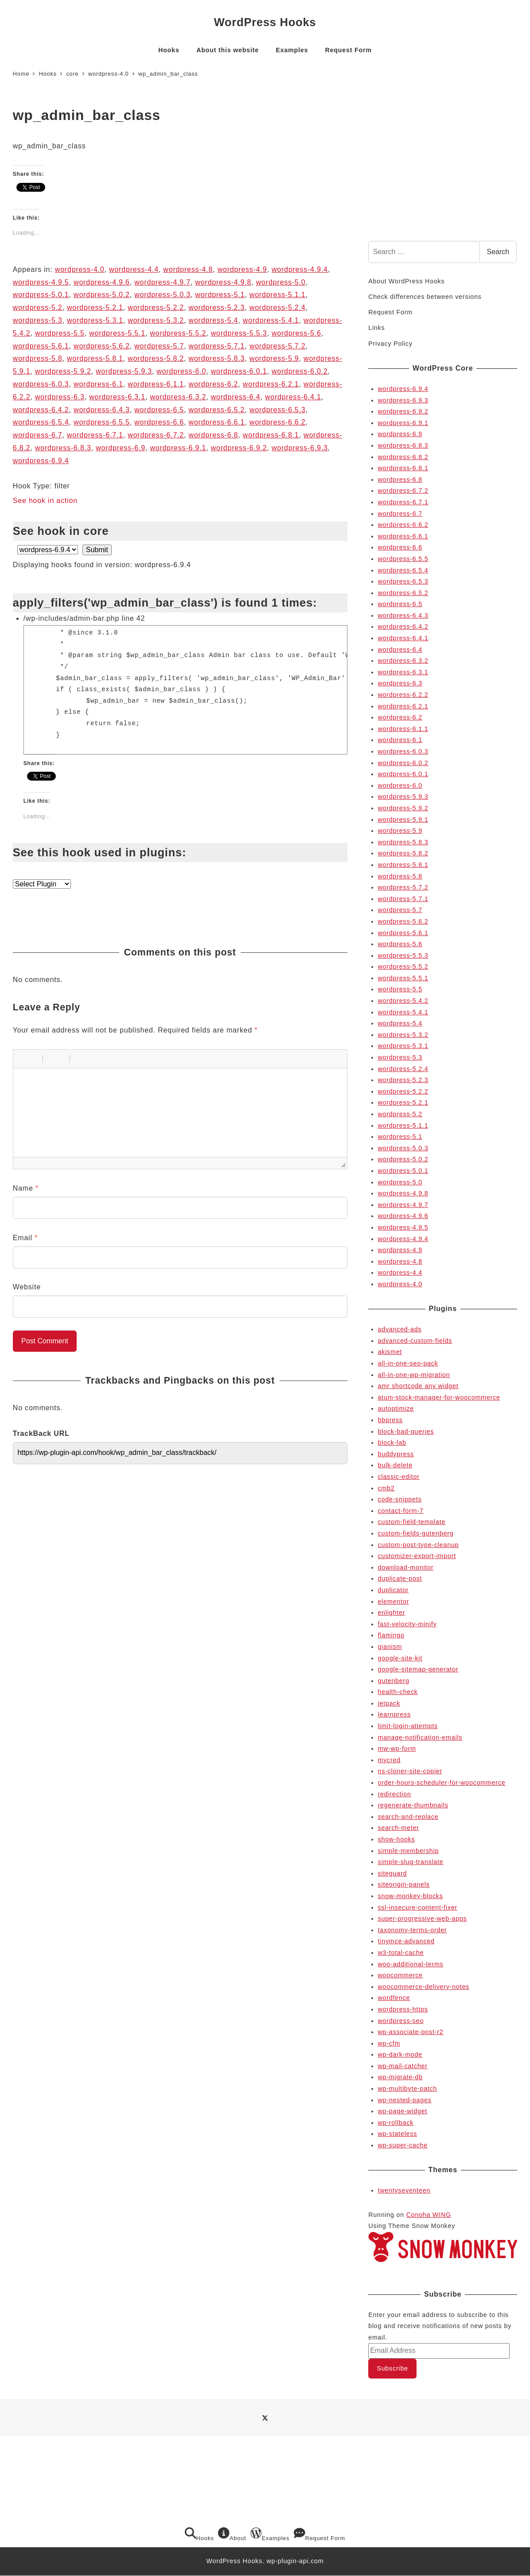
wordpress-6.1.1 (156, 384)
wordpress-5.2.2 (156, 307)
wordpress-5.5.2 (178, 333)
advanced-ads (400, 1329)
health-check (398, 1691)
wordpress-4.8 (188, 269)
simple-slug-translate (411, 1861)
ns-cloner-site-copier (410, 1771)
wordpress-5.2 (37, 307)
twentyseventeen (404, 2190)
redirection (394, 1794)
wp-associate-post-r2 (411, 2031)
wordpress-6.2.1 (271, 384)
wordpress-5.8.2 (156, 358)
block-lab (392, 1442)
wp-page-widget (403, 2111)
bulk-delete (395, 1465)
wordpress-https (403, 2009)
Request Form (390, 312)
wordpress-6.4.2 (41, 410)
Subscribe (392, 2368)
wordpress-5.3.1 (95, 320)
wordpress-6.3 (60, 397)
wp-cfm (389, 2043)
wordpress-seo (401, 2020)
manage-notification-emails (420, 1737)
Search (498, 251)
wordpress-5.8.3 (217, 358)
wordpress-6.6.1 (217, 422)
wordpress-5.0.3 (162, 294)
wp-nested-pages (405, 2100)
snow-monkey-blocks (410, 1895)
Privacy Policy (390, 343)
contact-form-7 (401, 1510)
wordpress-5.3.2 (156, 320)
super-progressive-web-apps (422, 1918)
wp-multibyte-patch (407, 2088)
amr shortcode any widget (418, 1385)
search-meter (398, 1827)
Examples (269, 2534)
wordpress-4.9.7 (162, 282)
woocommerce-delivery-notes (424, 1986)
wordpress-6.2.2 (403, 694)
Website (27, 1287)
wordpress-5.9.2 (63, 371)
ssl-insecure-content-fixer (418, 1907)
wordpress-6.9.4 (41, 460)
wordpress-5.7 (159, 346)
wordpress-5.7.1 (217, 346)
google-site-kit (400, 1658)
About (232, 2534)
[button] (23, 1058)
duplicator (393, 1590)
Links (376, 327)
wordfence (394, 1997)
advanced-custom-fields (415, 1340)
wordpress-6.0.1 (239, 371)
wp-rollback (396, 2122)
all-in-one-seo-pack (408, 1363)
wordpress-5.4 (213, 320)
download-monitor (406, 1567)
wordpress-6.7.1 (95, 435)
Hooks (199, 2534)
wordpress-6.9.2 (239, 448)
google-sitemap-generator (418, 1669)
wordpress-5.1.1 (277, 294)
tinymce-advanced (406, 1941)
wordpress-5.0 (281, 282)
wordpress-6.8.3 (63, 448)
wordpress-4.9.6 (102, 282)
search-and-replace (408, 1816)
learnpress (394, 1714)
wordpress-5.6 (296, 333)
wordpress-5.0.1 (41, 294)
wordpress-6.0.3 (41, 384)
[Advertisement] (442, 166)
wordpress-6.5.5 (102, 422)
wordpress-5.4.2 (403, 1000)
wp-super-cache (403, 2145)
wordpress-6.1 (98, 384)
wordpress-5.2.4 (277, 307)
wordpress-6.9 (120, 448)
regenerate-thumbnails (413, 1805)
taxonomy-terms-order (412, 1930)
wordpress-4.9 (242, 269)
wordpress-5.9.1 (403, 819)
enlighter (391, 1612)
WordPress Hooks (265, 22)
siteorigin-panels (404, 1884)
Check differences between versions (424, 296)
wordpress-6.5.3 (277, 410)
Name (26, 1188)
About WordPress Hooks (406, 281)
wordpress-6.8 (213, 435)
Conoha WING (428, 2214)
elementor (393, 1601)
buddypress (396, 1454)
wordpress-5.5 (60, 333)
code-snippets (400, 1499)
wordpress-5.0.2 (102, 294)
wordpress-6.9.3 (300, 448)
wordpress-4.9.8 (223, 282)
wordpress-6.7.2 (156, 435)
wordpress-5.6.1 (41, 346)
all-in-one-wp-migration (414, 1374)
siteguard (392, 1873)
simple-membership (408, 1850)
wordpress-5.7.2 (277, 346)
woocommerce (400, 1975)
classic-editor (399, 1476)
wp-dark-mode (400, 2054)
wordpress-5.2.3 (217, 307)
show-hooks (396, 1839)
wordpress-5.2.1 (95, 307)
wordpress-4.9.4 (300, 269)
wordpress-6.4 (236, 397)
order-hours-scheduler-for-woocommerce (442, 1782)
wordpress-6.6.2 (277, 422)
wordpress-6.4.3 (102, 410)
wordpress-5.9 (274, 358)
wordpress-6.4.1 (293, 397)
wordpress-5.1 (220, 294)
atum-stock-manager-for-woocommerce (439, 1397)
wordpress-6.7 (37, 435)
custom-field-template (412, 1521)
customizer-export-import (417, 1555)
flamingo (391, 1635)
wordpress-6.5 (159, 410)
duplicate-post (400, 1578)
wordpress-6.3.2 (178, 397)
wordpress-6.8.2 (403, 456)
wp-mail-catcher (403, 2065)
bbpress (390, 1419)
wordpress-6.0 (181, 371)
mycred (389, 1760)
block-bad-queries (406, 1431)
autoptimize (396, 1408)
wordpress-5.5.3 (239, 333)
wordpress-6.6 (159, 422)
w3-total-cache (401, 1952)
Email (25, 1238)
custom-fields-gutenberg (416, 1533)
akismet (390, 1351)
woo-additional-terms (411, 1964)
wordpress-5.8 (37, 358)
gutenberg (393, 1680)
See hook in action (45, 500)
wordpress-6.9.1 (178, 448)
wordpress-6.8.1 (271, 435)
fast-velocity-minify (407, 1624)
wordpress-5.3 (37, 320)
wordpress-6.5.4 (41, 422)
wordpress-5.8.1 (95, 358)
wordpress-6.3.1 (117, 397)
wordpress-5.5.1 (117, 333)
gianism (390, 1646)
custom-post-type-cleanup (418, 1544)
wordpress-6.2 (213, 384)
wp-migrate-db (400, 2077)
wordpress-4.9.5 (41, 282)
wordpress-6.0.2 (300, 371)
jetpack (389, 1703)
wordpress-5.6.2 (102, 346)
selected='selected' (47, 549)
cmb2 (386, 1488)
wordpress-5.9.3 (124, 371)
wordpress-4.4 (134, 269)
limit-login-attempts (408, 1725)
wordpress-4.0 (80, 269)
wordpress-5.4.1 (271, 320)
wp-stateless (397, 2133)
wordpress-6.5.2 (217, 410)
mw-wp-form (397, 1748)
